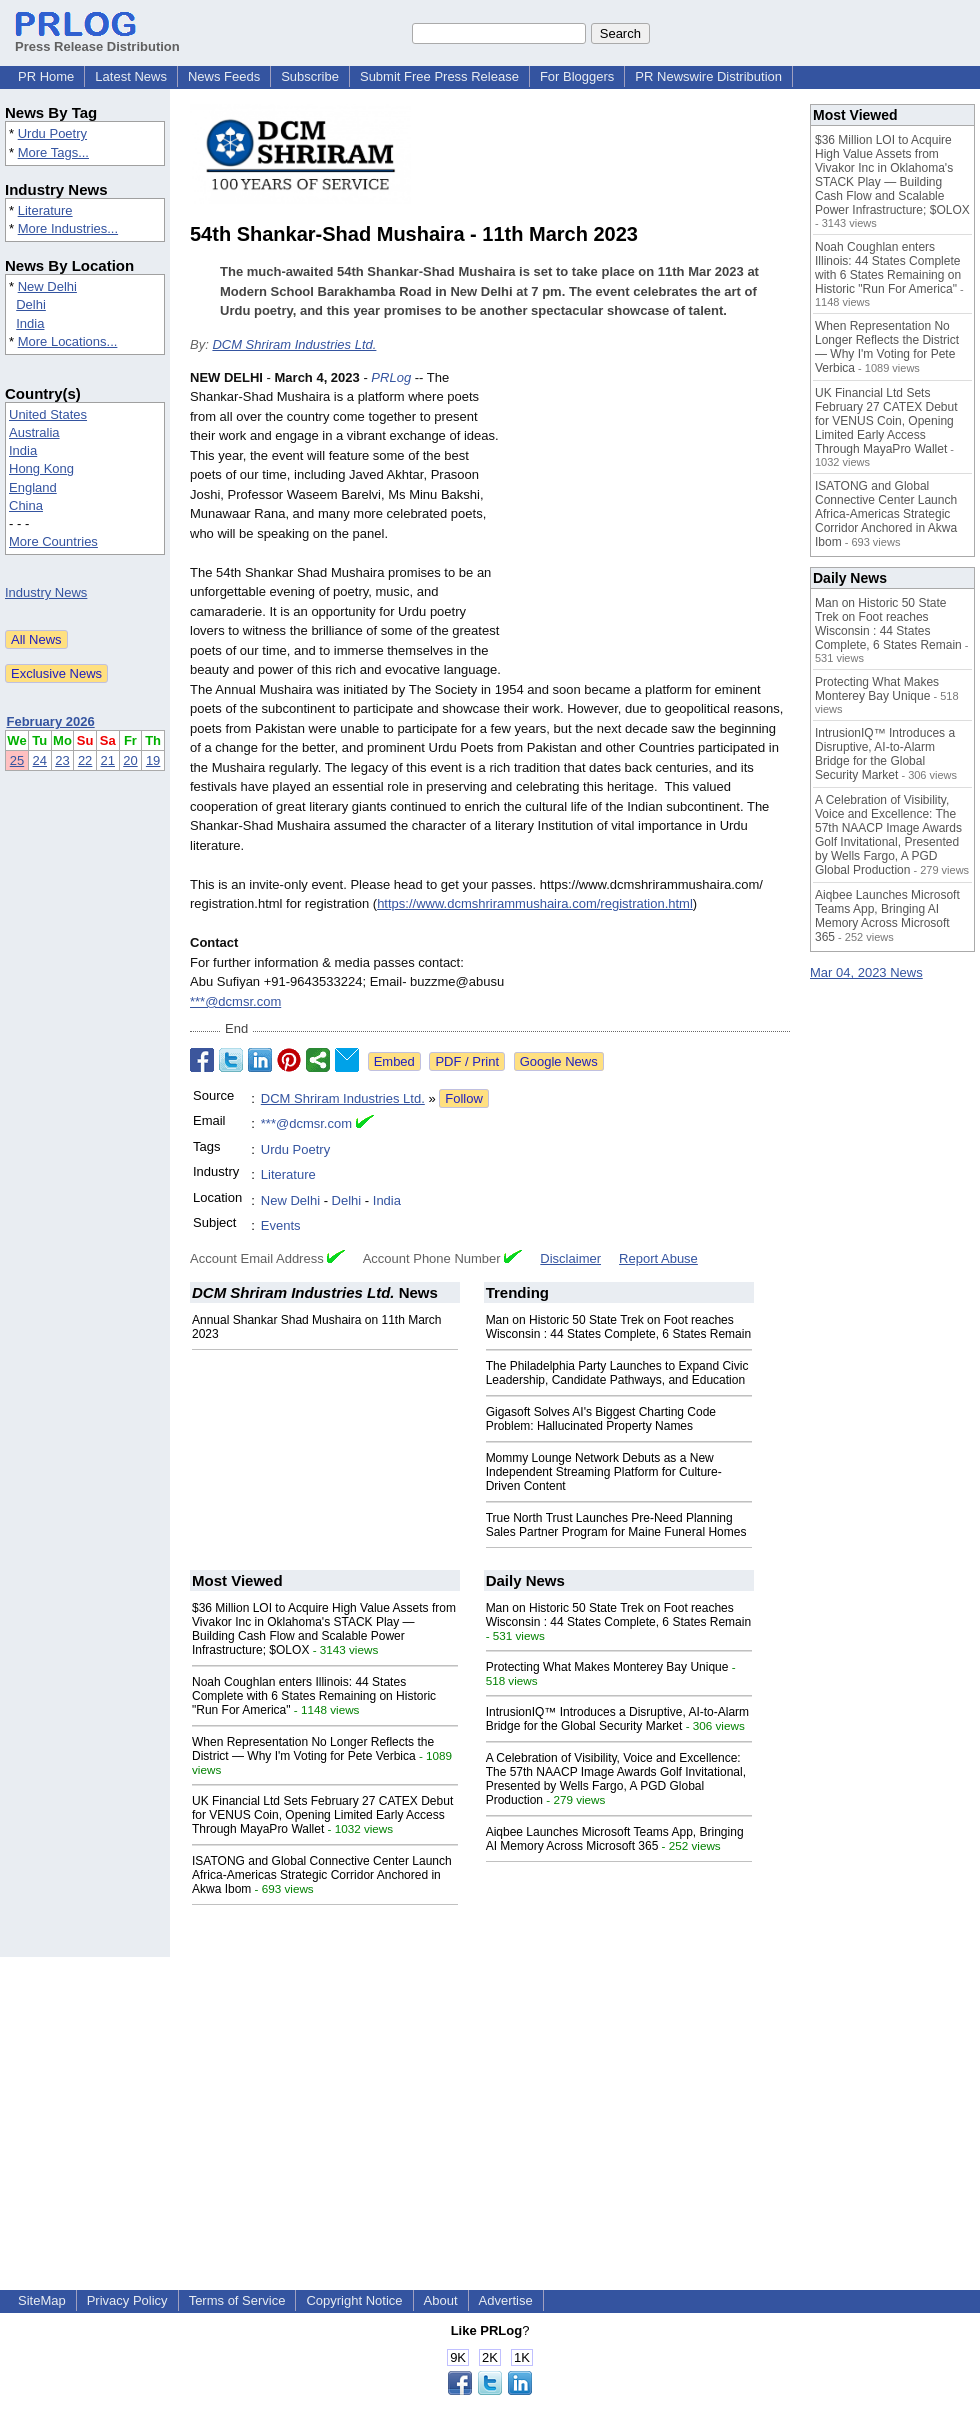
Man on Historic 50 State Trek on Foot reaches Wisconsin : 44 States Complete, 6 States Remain (618, 1327)
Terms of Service (237, 2300)
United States (48, 414)
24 (40, 760)
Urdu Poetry (52, 133)
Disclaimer (570, 1258)
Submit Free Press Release (439, 76)
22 (85, 760)
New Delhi (47, 286)
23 (62, 760)
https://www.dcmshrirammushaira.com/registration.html (535, 903)
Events (281, 1225)
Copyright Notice (354, 2300)
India (30, 323)
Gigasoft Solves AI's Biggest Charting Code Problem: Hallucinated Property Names (601, 1419)
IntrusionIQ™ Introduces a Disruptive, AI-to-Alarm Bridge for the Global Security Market (617, 1719)
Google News (559, 1061)
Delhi (31, 304)
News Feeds (224, 76)
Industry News (46, 592)
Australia (34, 432)
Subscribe (310, 76)
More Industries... (68, 228)
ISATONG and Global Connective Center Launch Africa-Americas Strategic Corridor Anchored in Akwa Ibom (322, 1875)
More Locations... (68, 341)
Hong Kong (41, 468)
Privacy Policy (127, 2300)
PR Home (46, 76)
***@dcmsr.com (235, 1001)
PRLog (391, 377)
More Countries (53, 541)
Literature (45, 210)
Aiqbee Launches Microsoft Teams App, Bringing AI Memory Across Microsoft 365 (615, 1839)
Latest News (131, 76)
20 (130, 760)
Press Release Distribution (97, 39)
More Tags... (53, 152)
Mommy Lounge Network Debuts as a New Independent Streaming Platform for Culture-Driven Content (604, 1472)
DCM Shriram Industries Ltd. (294, 344)
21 (108, 760)
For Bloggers (577, 76)
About (441, 2300)
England (33, 487)
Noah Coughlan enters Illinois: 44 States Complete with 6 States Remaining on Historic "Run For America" (314, 1696)
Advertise (506, 2300)
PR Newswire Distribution (708, 76)
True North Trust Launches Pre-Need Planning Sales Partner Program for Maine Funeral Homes (616, 1525)
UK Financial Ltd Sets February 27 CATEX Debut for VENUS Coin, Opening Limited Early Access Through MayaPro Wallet (322, 1815)
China (26, 505)
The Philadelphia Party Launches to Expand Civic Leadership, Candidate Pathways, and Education (617, 1373)
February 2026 (51, 721)
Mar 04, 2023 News (866, 972)
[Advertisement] (651, 515)
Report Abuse (658, 1258)
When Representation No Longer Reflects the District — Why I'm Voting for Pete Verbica (313, 1749)
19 (153, 760)
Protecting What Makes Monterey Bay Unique (607, 1667)
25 (17, 760)
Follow (464, 1098)
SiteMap (42, 2300)
